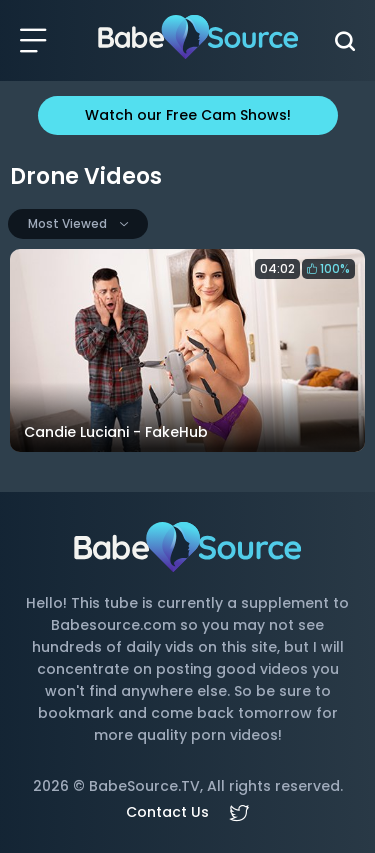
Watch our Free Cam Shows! (188, 115)
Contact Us (167, 812)
